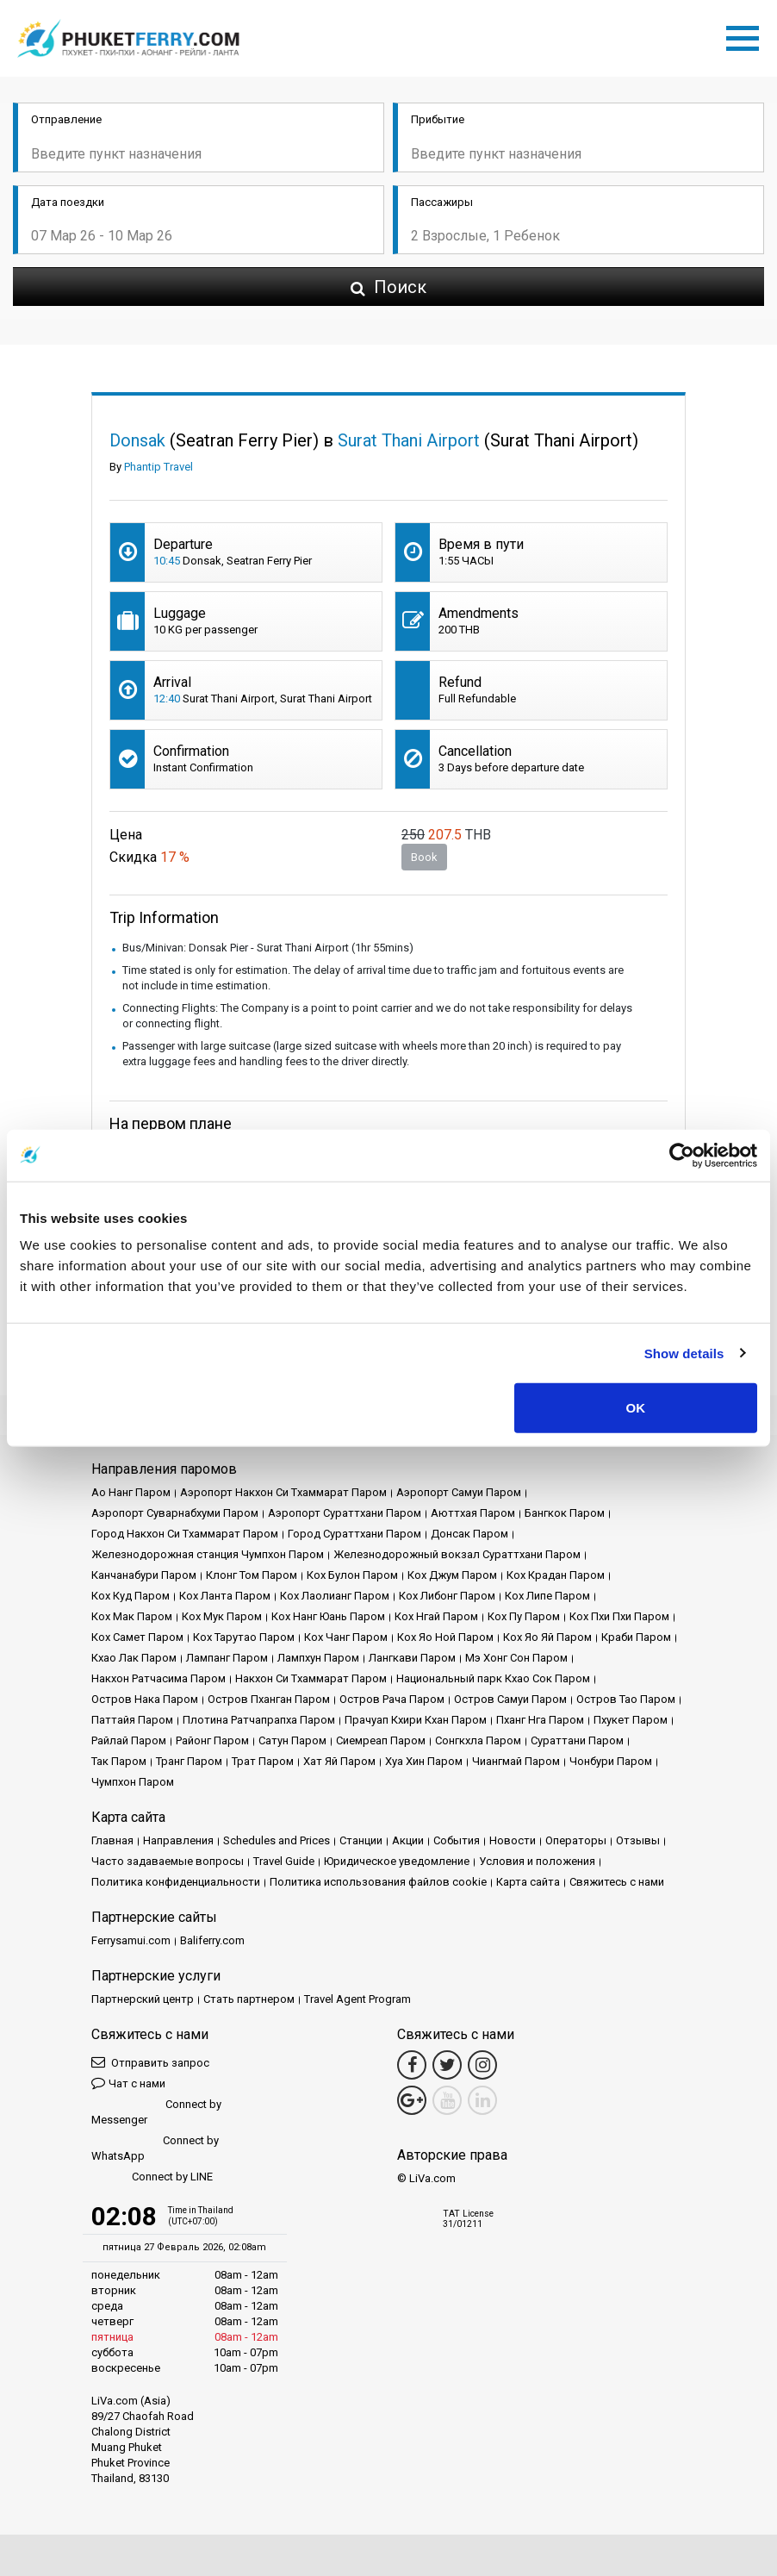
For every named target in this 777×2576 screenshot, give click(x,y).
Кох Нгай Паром (436, 1616)
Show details (684, 1352)
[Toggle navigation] (747, 35)
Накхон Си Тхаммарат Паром (311, 1678)
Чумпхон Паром (132, 1781)
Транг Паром (189, 1761)
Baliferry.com (212, 1940)
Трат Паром (263, 1761)
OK (636, 1407)
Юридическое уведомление (396, 1861)
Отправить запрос (150, 2062)
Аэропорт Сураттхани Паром (344, 1512)
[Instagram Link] (482, 2065)
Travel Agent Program (357, 1999)
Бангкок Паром (565, 1512)
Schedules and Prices (276, 1840)
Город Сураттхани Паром (354, 1533)
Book (424, 857)
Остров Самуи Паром (510, 1699)
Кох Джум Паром (452, 1575)
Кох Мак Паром (131, 1616)
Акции (408, 1840)
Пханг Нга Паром (540, 1719)
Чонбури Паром (610, 1761)
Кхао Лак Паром (134, 1657)
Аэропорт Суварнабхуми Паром (174, 1512)
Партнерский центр (142, 1999)
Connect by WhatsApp (155, 2148)
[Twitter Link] (447, 2065)
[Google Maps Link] (411, 2100)
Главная (112, 1840)
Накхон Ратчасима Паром (158, 1678)
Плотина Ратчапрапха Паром (259, 1719)
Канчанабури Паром (143, 1575)
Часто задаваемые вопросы (167, 1861)
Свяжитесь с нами (616, 1881)
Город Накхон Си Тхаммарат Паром (184, 1533)
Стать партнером (249, 1999)
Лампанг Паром (227, 1657)
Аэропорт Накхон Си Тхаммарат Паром (283, 1492)
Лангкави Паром (412, 1657)
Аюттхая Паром (473, 1512)
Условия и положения (537, 1861)
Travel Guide (283, 1861)
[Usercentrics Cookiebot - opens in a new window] (681, 1155)
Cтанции (360, 1840)
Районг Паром (212, 1740)
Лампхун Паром (318, 1657)
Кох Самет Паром (137, 1637)
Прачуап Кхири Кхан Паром (416, 1719)
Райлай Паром (128, 1740)
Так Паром (118, 1761)
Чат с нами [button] (128, 2082)
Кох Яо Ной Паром (445, 1637)
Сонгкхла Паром (478, 1740)
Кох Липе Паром (547, 1595)
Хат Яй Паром (339, 1761)
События (456, 1840)
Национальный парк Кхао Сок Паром (493, 1678)
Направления (178, 1840)
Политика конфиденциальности (175, 1881)
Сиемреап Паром (381, 1740)
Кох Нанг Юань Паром (328, 1616)
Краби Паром (636, 1637)
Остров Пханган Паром (269, 1699)
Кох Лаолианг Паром (334, 1595)
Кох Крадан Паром (556, 1575)
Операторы (575, 1840)
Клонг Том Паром (251, 1575)
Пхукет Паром (631, 1719)
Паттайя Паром (132, 1719)
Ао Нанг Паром (131, 1492)
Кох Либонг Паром (447, 1595)
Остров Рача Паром (391, 1699)
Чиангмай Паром (516, 1761)
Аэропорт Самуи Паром (458, 1492)
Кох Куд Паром (130, 1595)
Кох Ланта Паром (224, 1595)
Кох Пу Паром (524, 1616)
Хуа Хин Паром (424, 1761)
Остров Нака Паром (144, 1699)
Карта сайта (528, 1881)
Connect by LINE (152, 2177)
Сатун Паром (292, 1740)
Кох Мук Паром (222, 1616)
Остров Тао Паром (625, 1699)
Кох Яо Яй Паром (547, 1637)
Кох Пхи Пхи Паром (619, 1616)
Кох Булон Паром (352, 1575)
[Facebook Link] (411, 2065)
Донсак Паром (469, 1533)
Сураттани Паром (577, 1740)
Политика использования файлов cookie (378, 1881)
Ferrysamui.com (131, 1940)
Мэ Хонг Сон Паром (516, 1657)
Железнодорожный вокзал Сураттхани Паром (457, 1554)
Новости (512, 1840)
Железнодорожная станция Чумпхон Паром (207, 1554)
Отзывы (638, 1840)
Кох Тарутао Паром (244, 1637)
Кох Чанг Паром (346, 1637)
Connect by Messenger (156, 2112)
